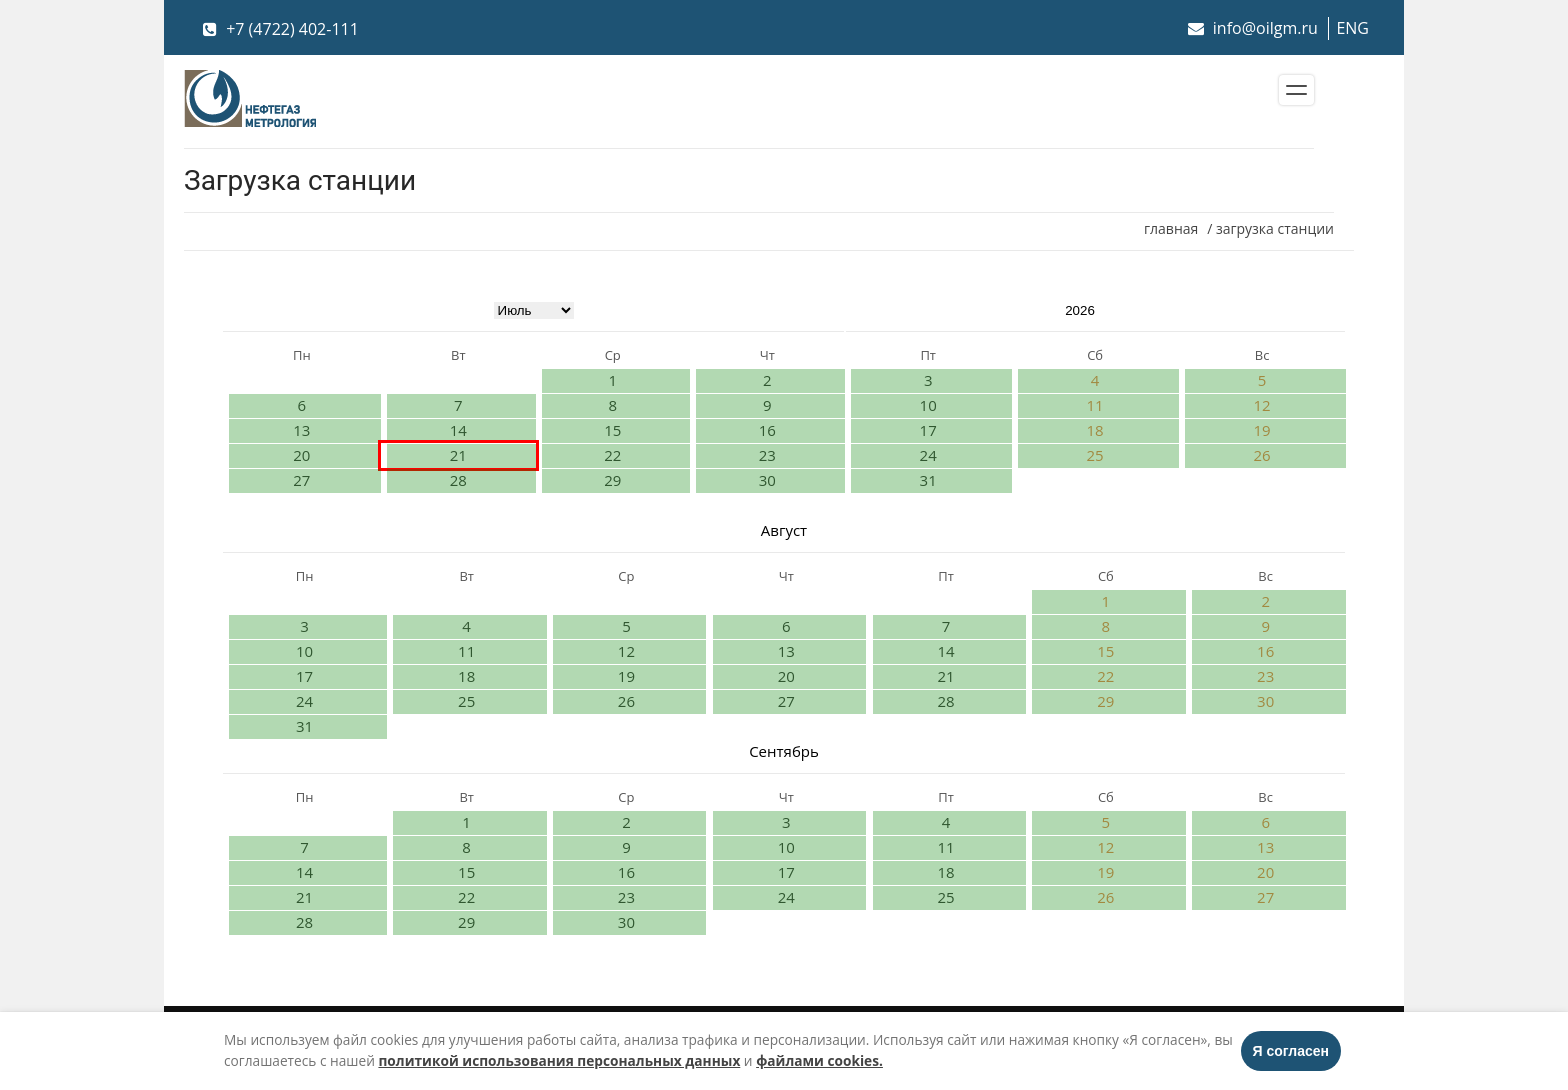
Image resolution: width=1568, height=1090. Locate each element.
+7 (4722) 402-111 (281, 29)
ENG (1352, 28)
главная (1171, 228)
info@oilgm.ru (1253, 28)
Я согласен (1291, 1051)
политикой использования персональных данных (559, 1060)
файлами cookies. (819, 1060)
